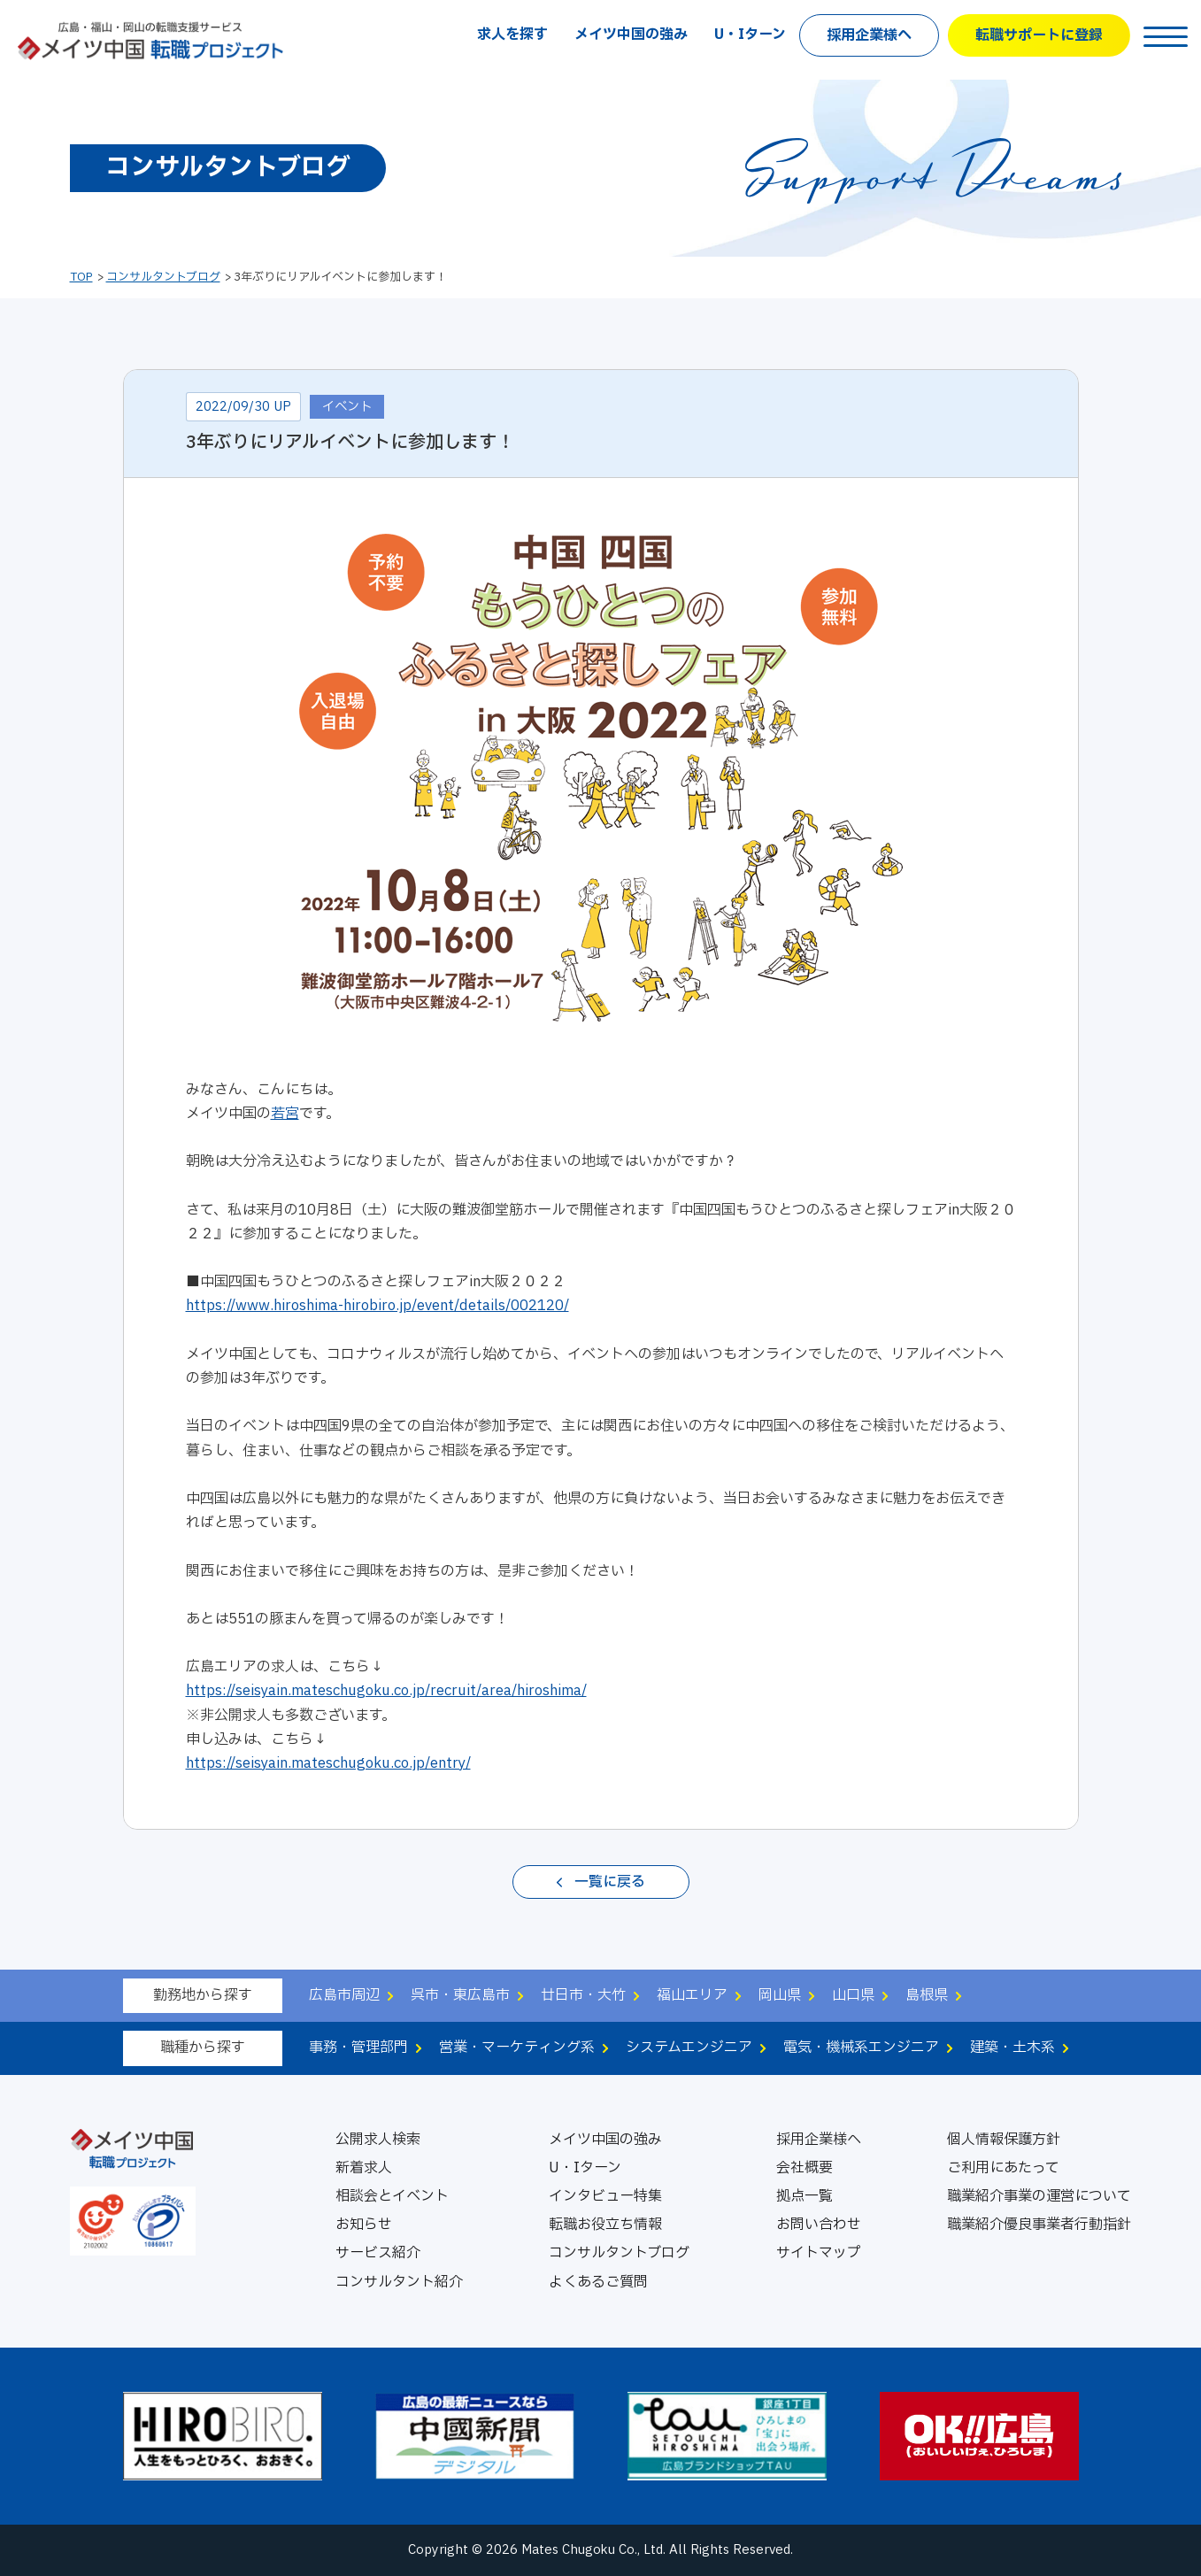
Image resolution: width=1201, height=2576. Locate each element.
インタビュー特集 (605, 2196)
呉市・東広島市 (460, 1995)
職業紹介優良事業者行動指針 (1039, 2224)
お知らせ (363, 2224)
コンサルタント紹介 (399, 2282)
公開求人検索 (377, 2139)
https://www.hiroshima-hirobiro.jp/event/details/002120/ (377, 1305)
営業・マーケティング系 (517, 2047)
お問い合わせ (818, 2224)
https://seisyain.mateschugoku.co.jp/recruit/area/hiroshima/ (386, 1690)
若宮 (285, 1113)
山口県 (853, 1995)
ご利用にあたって (1003, 2168)
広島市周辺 (344, 1995)
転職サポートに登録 (1039, 35)
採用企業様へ (869, 35)
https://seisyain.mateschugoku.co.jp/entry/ (328, 1763)
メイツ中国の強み (631, 34)
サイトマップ (818, 2253)
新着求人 (363, 2168)
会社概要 (804, 2168)
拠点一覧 (804, 2196)
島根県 (926, 1995)
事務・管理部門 (358, 2047)
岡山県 (779, 1995)
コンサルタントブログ (163, 277)
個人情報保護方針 (1003, 2139)
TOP (81, 277)
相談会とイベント (392, 2196)
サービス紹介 (377, 2253)
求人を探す (512, 34)
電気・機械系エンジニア (861, 2047)
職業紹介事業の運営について (1039, 2196)
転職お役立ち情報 (605, 2224)
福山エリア (692, 1995)
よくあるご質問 (598, 2282)
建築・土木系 (1012, 2047)
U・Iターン (750, 34)
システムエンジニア (689, 2047)
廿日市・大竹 (583, 1995)
